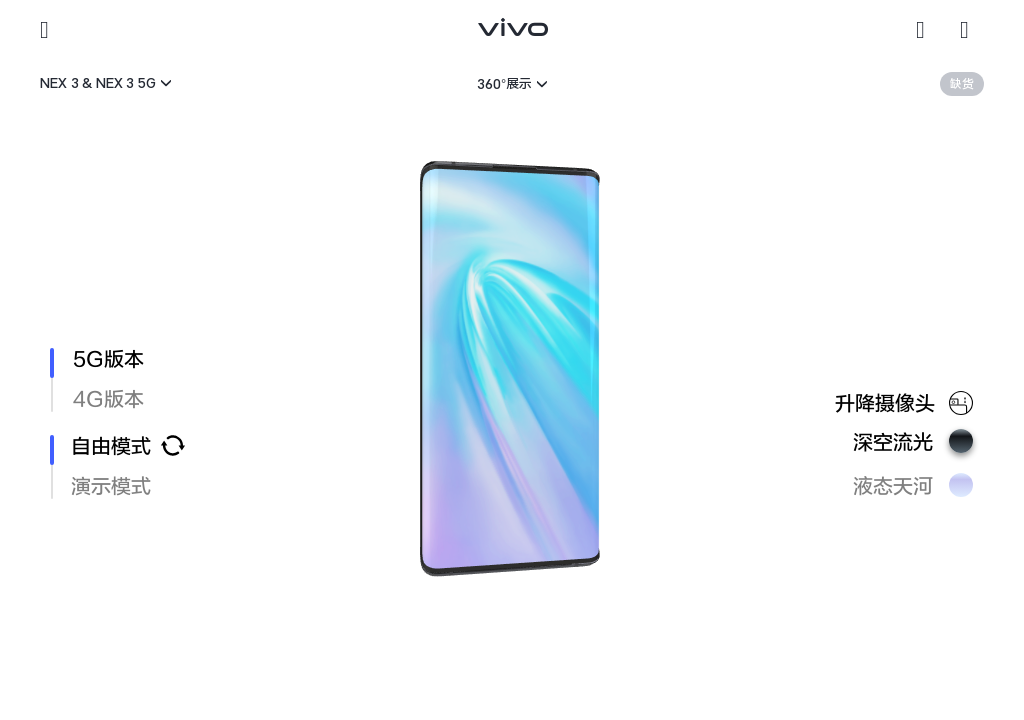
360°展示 (504, 83)
